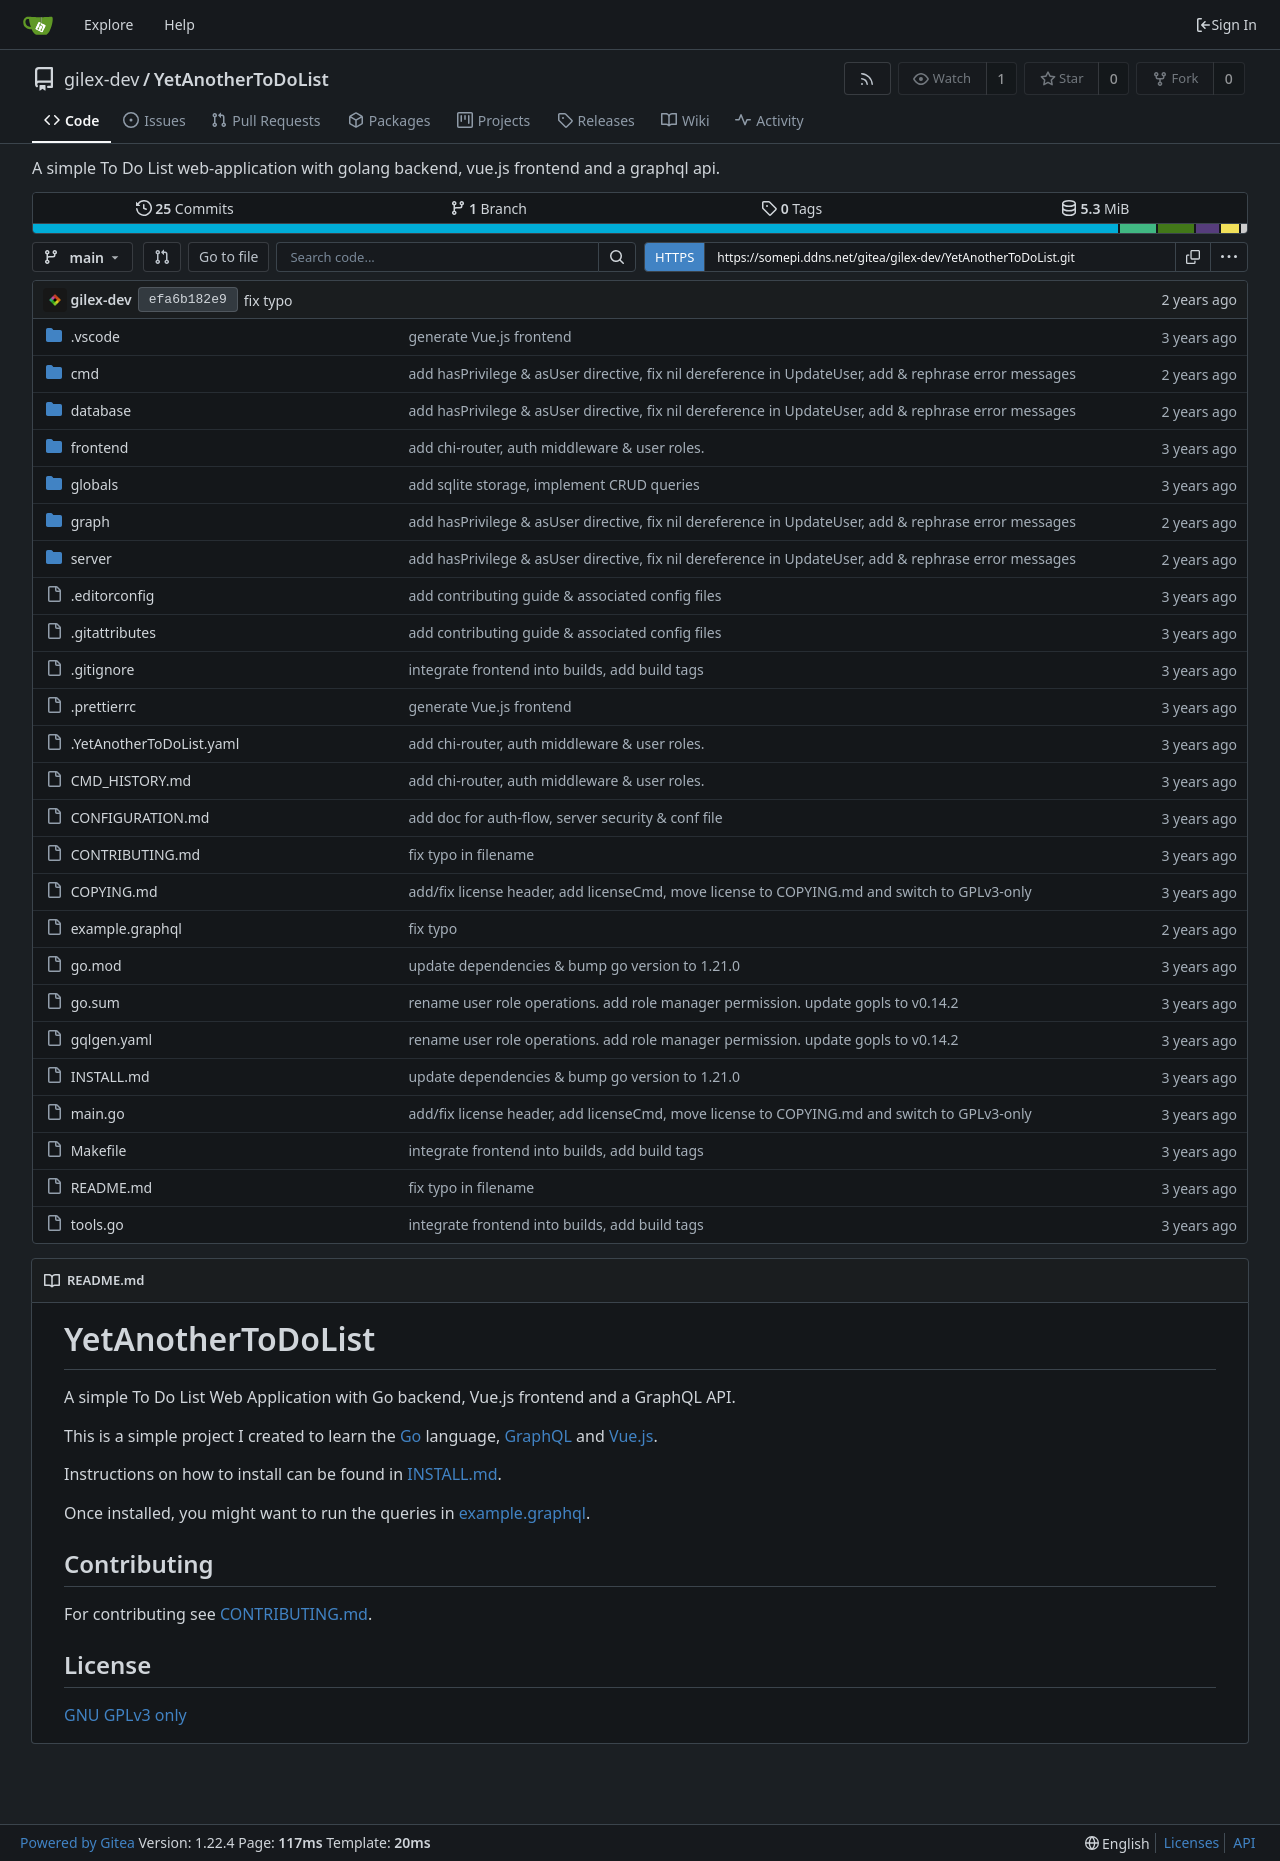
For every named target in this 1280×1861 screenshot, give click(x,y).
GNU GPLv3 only (125, 1715)
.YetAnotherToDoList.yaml (155, 743)
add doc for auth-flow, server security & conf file (565, 817)
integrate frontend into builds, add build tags (555, 669)
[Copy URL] (1193, 257)
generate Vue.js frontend (489, 336)
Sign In (1226, 24)
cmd (85, 373)
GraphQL (538, 1436)
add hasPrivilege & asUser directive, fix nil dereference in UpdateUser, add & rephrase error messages (742, 373)
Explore (108, 24)
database (101, 410)
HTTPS (674, 257)
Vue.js (631, 1436)
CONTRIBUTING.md (136, 854)
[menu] (1229, 257)
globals (94, 484)
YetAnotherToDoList (241, 79)
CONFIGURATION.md (140, 817)
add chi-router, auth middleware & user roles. (556, 447)
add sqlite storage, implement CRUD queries (553, 484)
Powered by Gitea (77, 1842)
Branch (489, 208)
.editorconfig (113, 595)
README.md (112, 1187)
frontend (100, 447)
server (91, 558)
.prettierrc (103, 706)
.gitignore (103, 669)
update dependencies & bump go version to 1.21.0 (574, 965)
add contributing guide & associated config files (564, 595)
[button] (162, 257)
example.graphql (126, 928)
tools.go (97, 1224)
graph (90, 521)
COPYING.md (114, 891)
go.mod (96, 965)
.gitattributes (113, 632)
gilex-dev (101, 79)
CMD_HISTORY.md (131, 780)
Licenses (1192, 1842)
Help (179, 24)
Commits (185, 208)
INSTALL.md (110, 1076)
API (1244, 1842)
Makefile (99, 1150)
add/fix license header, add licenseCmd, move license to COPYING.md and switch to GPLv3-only (719, 891)
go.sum (95, 1002)
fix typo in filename (471, 854)
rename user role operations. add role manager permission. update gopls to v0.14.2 (683, 1002)
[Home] (38, 25)
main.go (98, 1113)
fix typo (268, 300)
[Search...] (617, 257)
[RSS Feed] (867, 78)
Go (410, 1436)
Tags (791, 208)
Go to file (228, 256)
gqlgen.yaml (111, 1039)
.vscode (95, 336)
